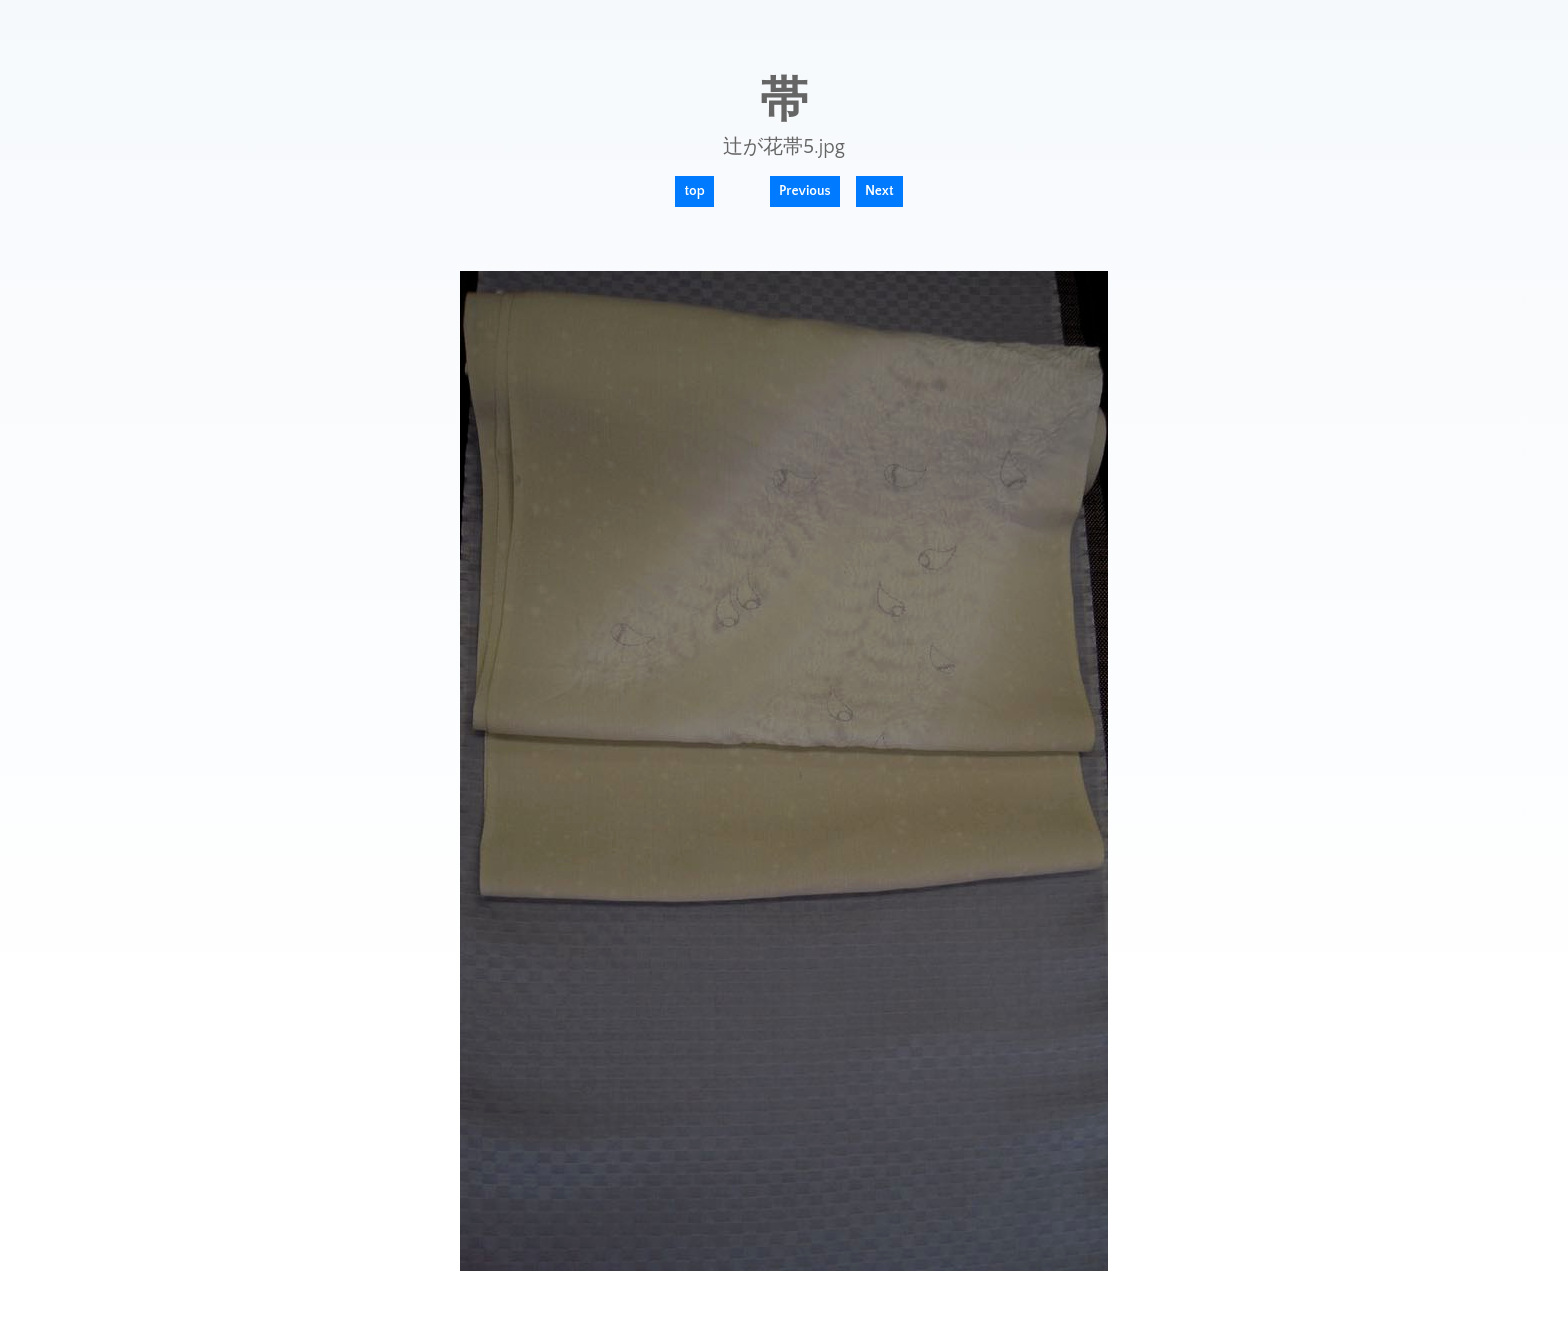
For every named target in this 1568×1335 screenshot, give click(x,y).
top (694, 191)
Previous (805, 191)
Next (879, 191)
